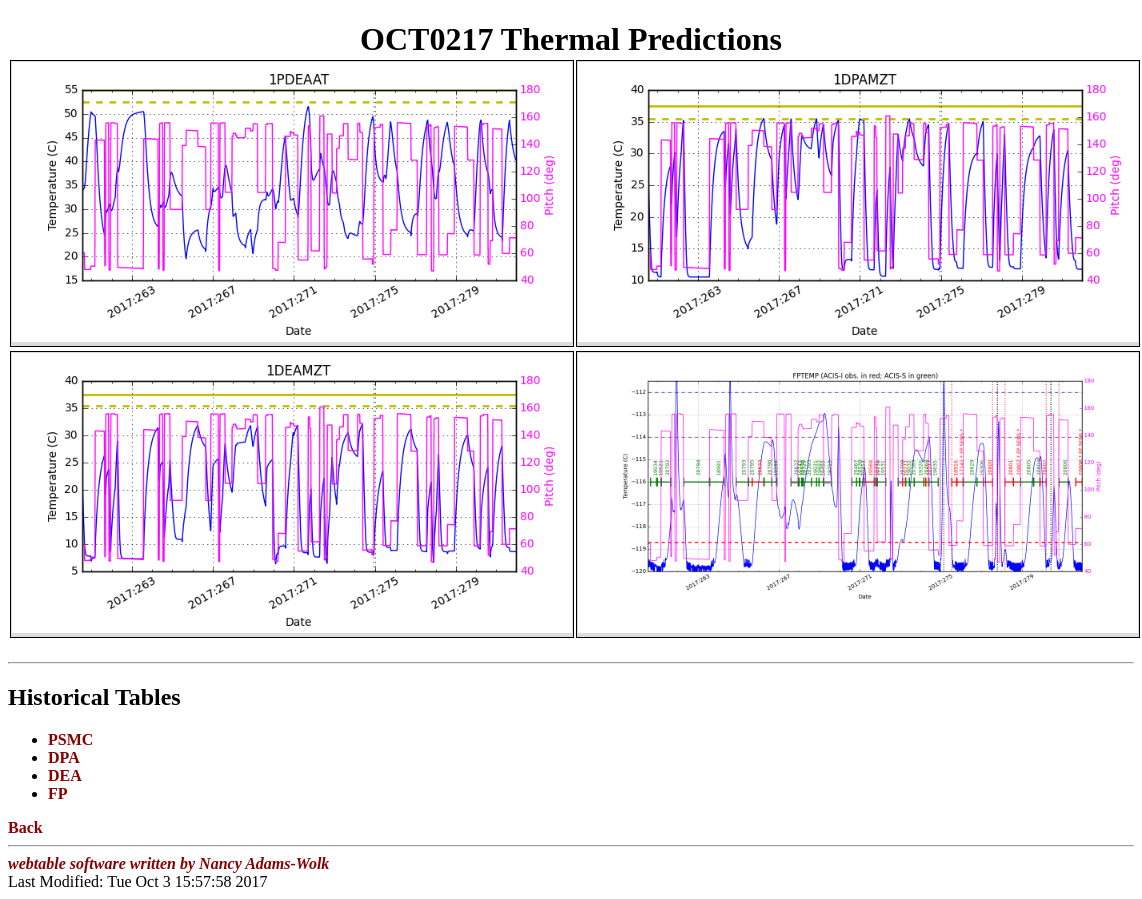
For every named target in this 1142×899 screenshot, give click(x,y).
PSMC (70, 739)
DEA (65, 775)
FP (58, 793)
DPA (64, 757)
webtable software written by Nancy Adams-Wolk (168, 863)
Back (25, 827)
